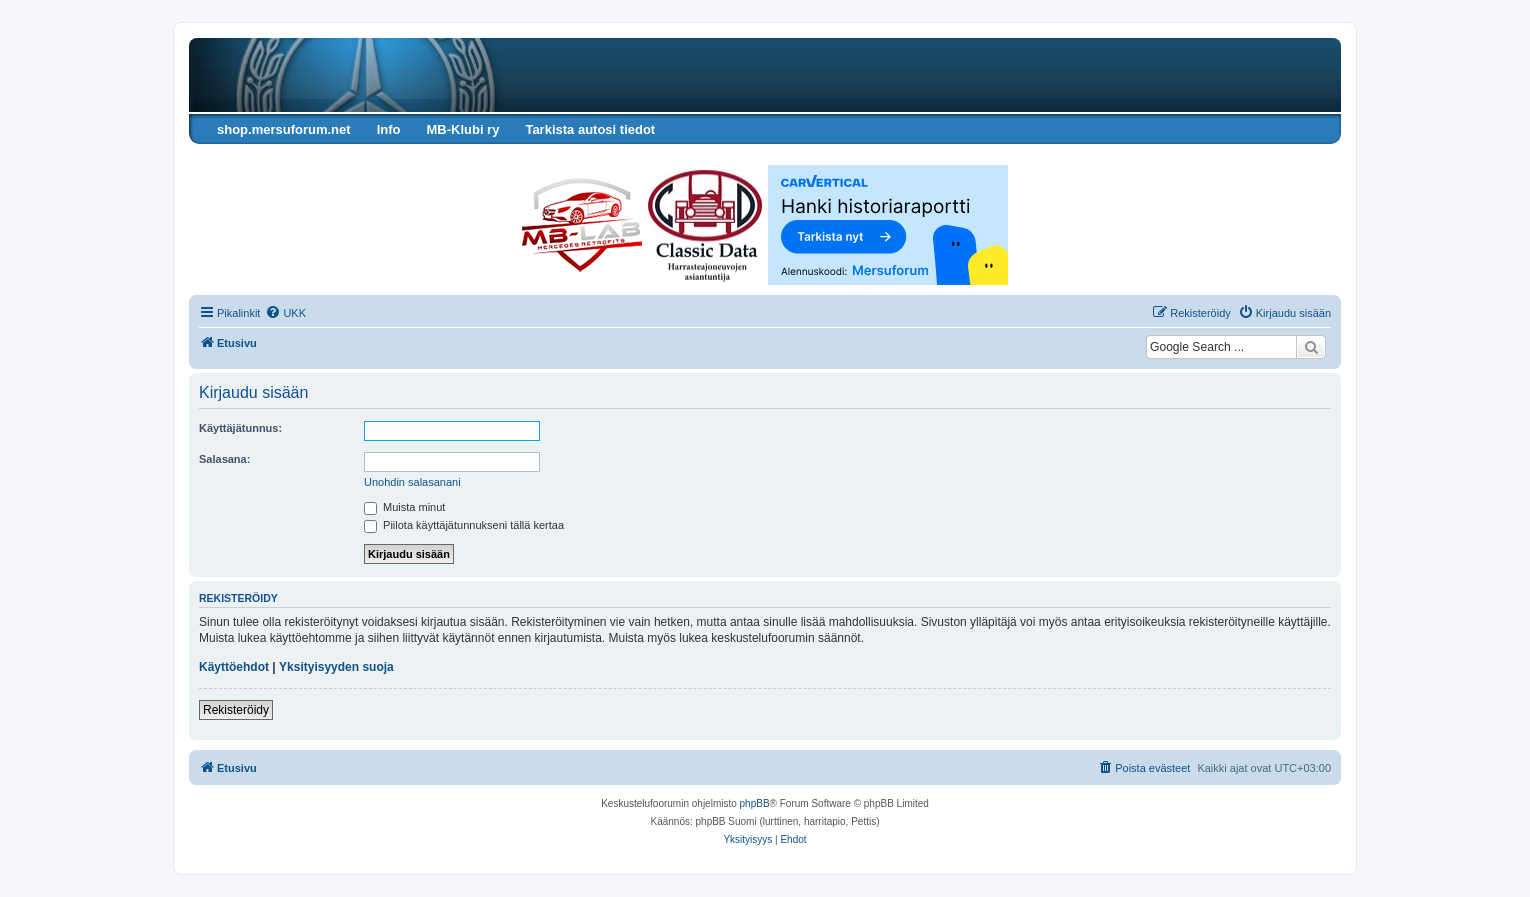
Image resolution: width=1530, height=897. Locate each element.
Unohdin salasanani (412, 482)
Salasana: (224, 459)
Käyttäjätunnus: (240, 428)
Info (389, 129)
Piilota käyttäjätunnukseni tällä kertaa (464, 525)
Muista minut (404, 507)
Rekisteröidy (236, 710)
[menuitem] (285, 313)
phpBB (755, 803)
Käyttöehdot (234, 667)
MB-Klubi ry (462, 129)
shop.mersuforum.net (284, 129)
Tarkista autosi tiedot (590, 129)
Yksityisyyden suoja (336, 667)
